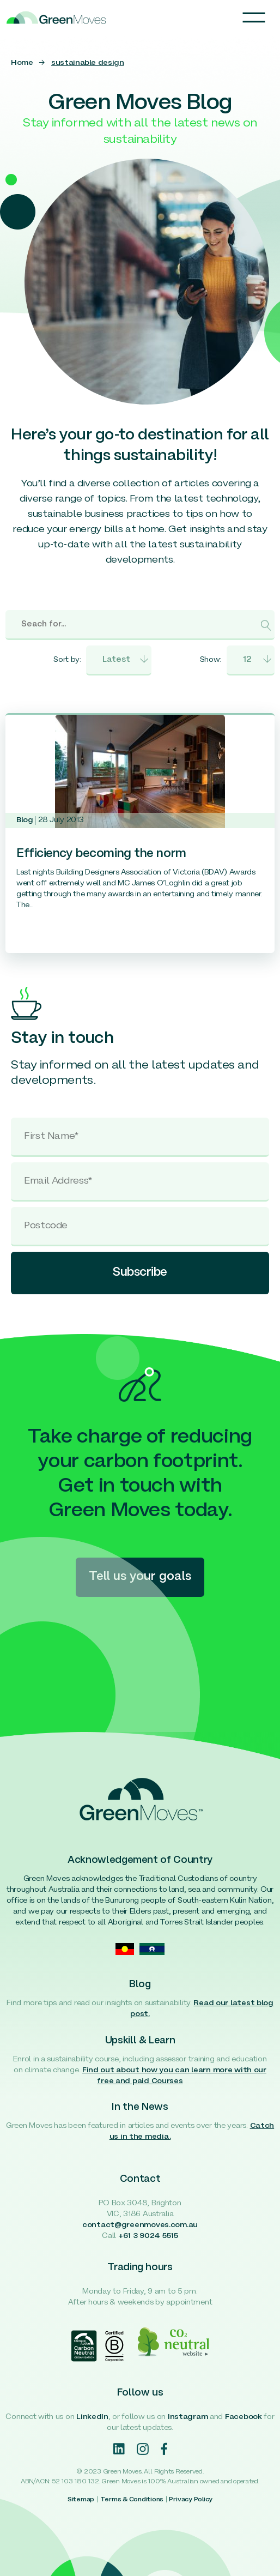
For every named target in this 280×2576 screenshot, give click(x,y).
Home (22, 63)
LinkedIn (92, 2417)
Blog (24, 820)
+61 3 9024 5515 (148, 2236)
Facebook (243, 2417)
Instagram (188, 2417)
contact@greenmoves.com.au (140, 2225)
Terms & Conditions (132, 2499)
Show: (210, 659)
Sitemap (81, 2499)
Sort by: (67, 659)
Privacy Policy (190, 2499)
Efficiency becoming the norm (101, 854)
